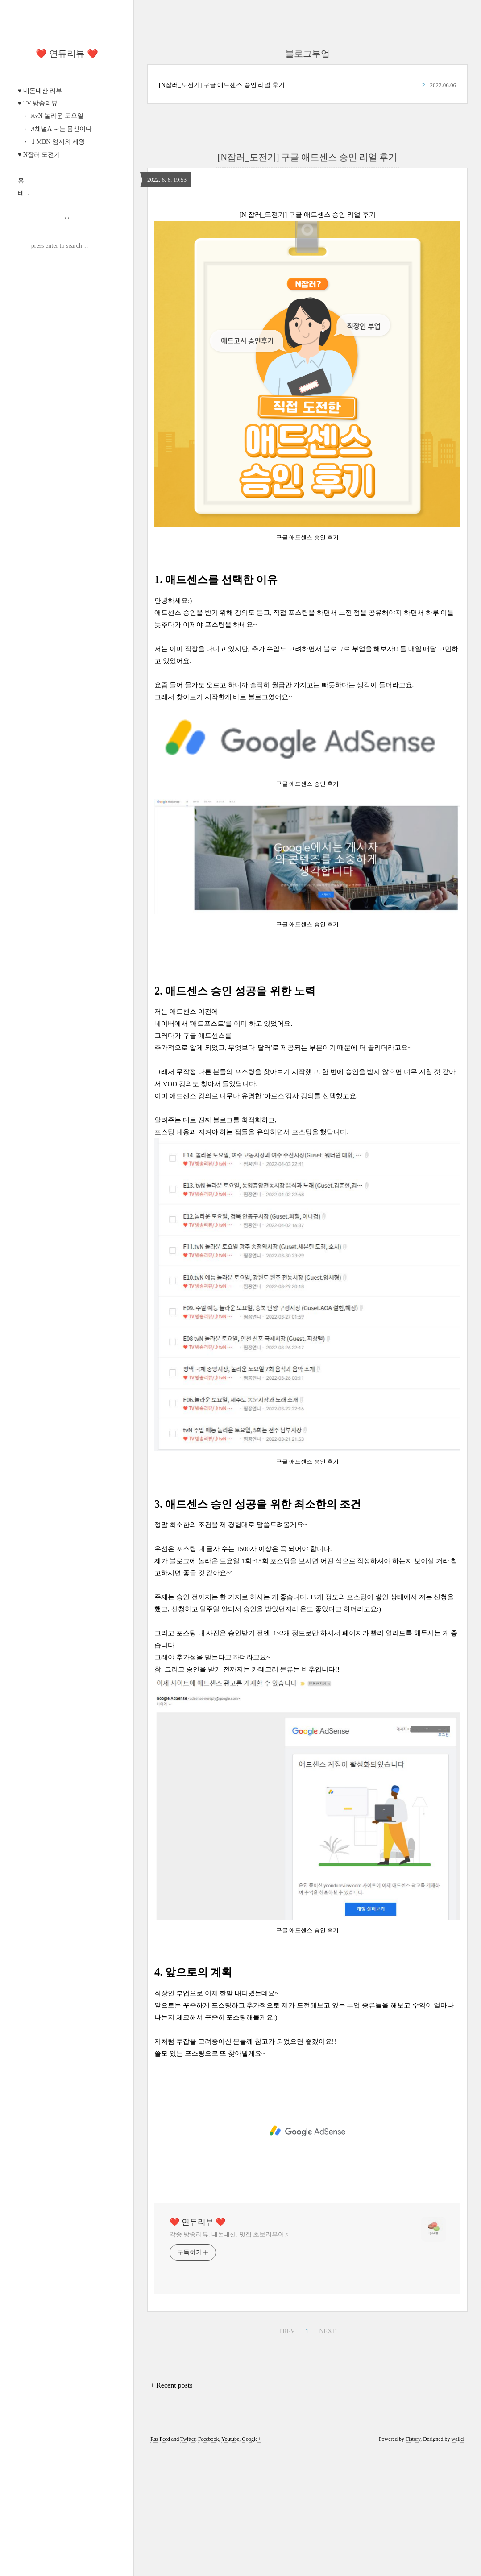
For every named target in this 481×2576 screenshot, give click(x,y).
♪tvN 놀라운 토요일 (56, 115)
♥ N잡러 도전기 (39, 154)
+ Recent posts (171, 2385)
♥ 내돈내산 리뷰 (40, 90)
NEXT (326, 2330)
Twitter (187, 2439)
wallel (458, 2439)
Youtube (230, 2439)
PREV (286, 2330)
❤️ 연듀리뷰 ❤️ (67, 53)
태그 (24, 193)
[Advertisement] (307, 2131)
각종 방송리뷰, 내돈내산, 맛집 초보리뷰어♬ (229, 2234)
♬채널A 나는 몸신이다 (60, 128)
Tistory (413, 2439)
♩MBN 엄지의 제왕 (57, 141)
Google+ (251, 2439)
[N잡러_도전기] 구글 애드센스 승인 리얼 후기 (222, 85)
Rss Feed (160, 2439)
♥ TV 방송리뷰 (38, 103)
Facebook (208, 2439)
